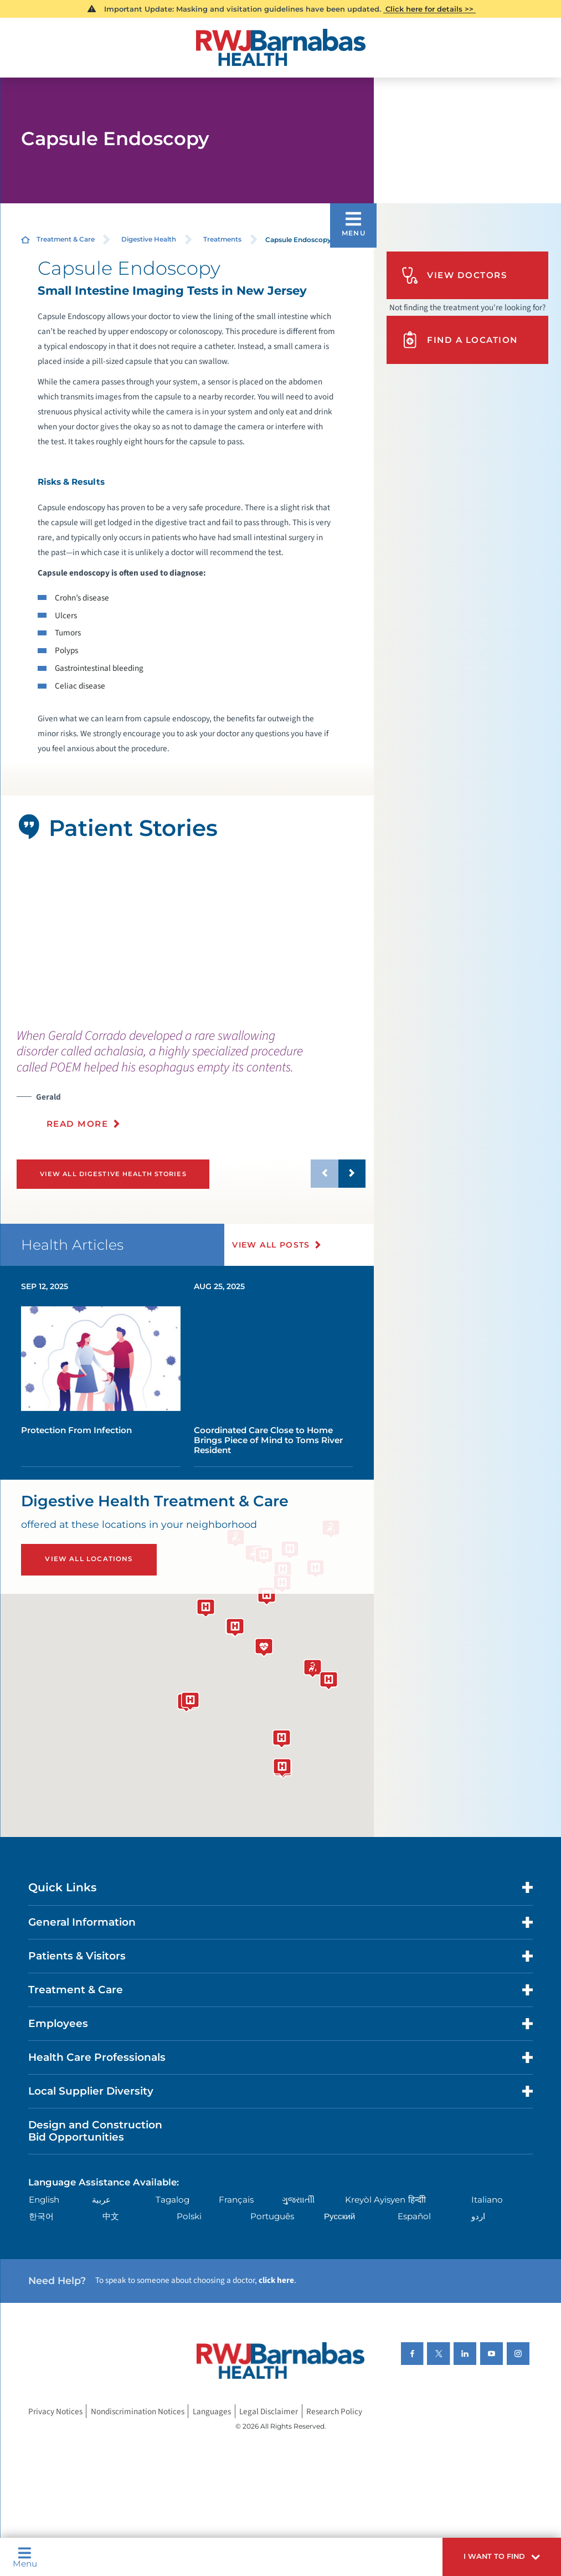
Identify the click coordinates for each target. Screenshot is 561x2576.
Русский (339, 2216)
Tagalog (172, 2199)
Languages (212, 2411)
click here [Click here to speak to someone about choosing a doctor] (276, 2280)
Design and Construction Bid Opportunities (95, 2130)
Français (236, 2199)
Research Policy (334, 2411)
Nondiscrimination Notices (137, 2411)
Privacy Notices (55, 2411)
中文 (110, 2216)
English (44, 2199)
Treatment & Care (66, 239)
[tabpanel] (187, 935)
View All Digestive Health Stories (113, 1174)
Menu (25, 2557)
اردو (478, 2216)
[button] (501, 2557)
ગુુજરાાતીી (298, 2199)
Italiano (487, 2199)
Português (272, 2216)
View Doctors (454, 275)
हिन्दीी (417, 2199)
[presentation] (191, 1085)
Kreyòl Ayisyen (375, 2199)
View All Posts (271, 1245)
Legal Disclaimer (268, 2411)
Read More (78, 1123)
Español (414, 2216)
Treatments (222, 239)
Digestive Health (148, 239)
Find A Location (459, 339)
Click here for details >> (429, 8)
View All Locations (88, 1559)
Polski (189, 2216)
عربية (101, 2199)
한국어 (41, 2216)
